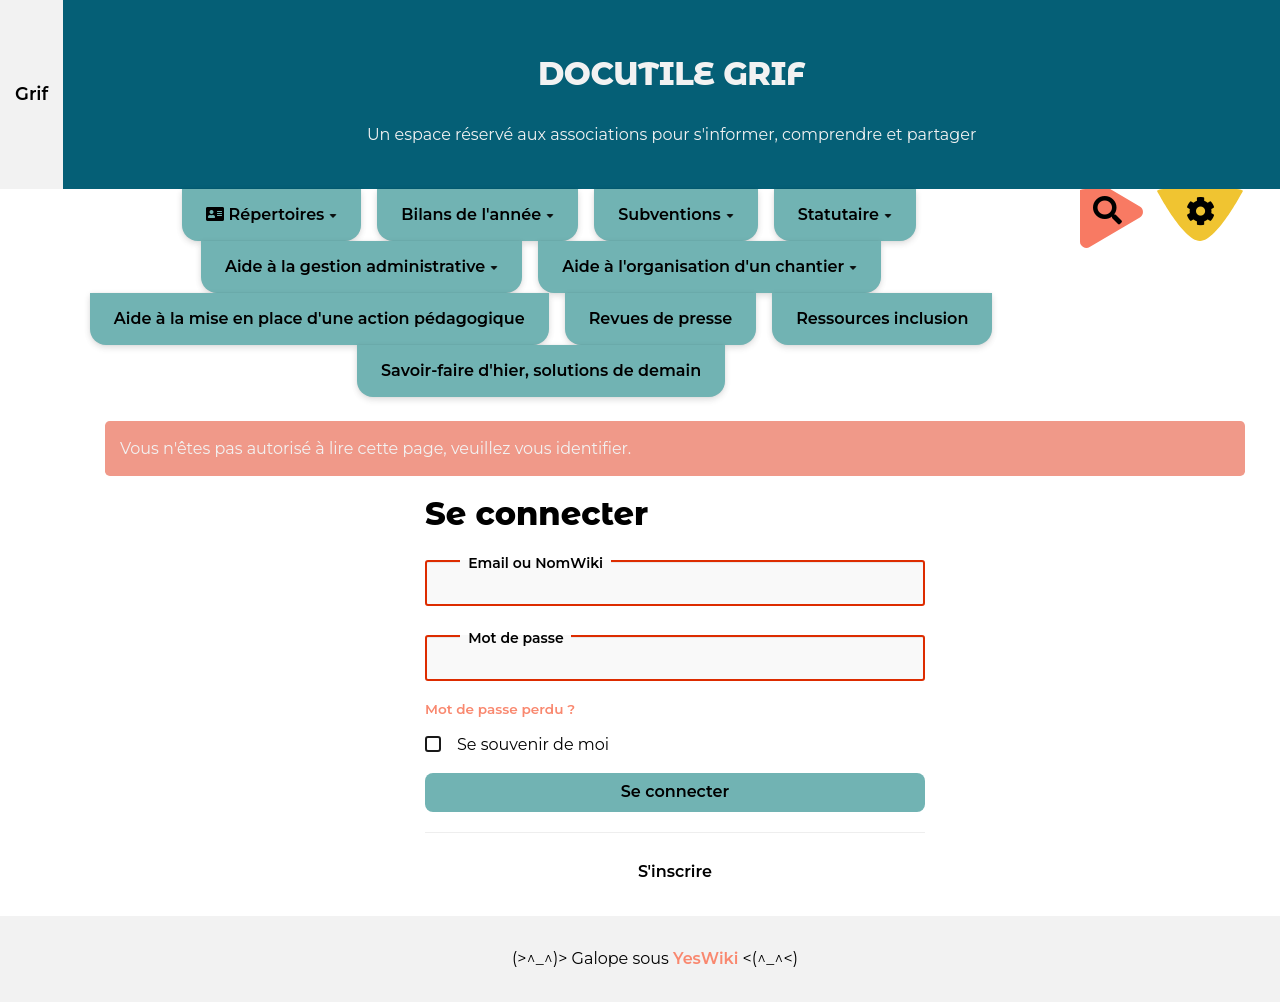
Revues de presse (661, 318)
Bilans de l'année (477, 214)
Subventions (676, 214)
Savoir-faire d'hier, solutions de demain (541, 370)
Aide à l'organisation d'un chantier (709, 266)
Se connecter (675, 791)
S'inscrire (675, 871)
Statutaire (845, 214)
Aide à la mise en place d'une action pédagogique (319, 318)
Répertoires (271, 214)
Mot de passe (516, 638)
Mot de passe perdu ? (500, 709)
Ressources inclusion (882, 318)
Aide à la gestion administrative (361, 266)
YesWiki (705, 958)
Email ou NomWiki (535, 563)
